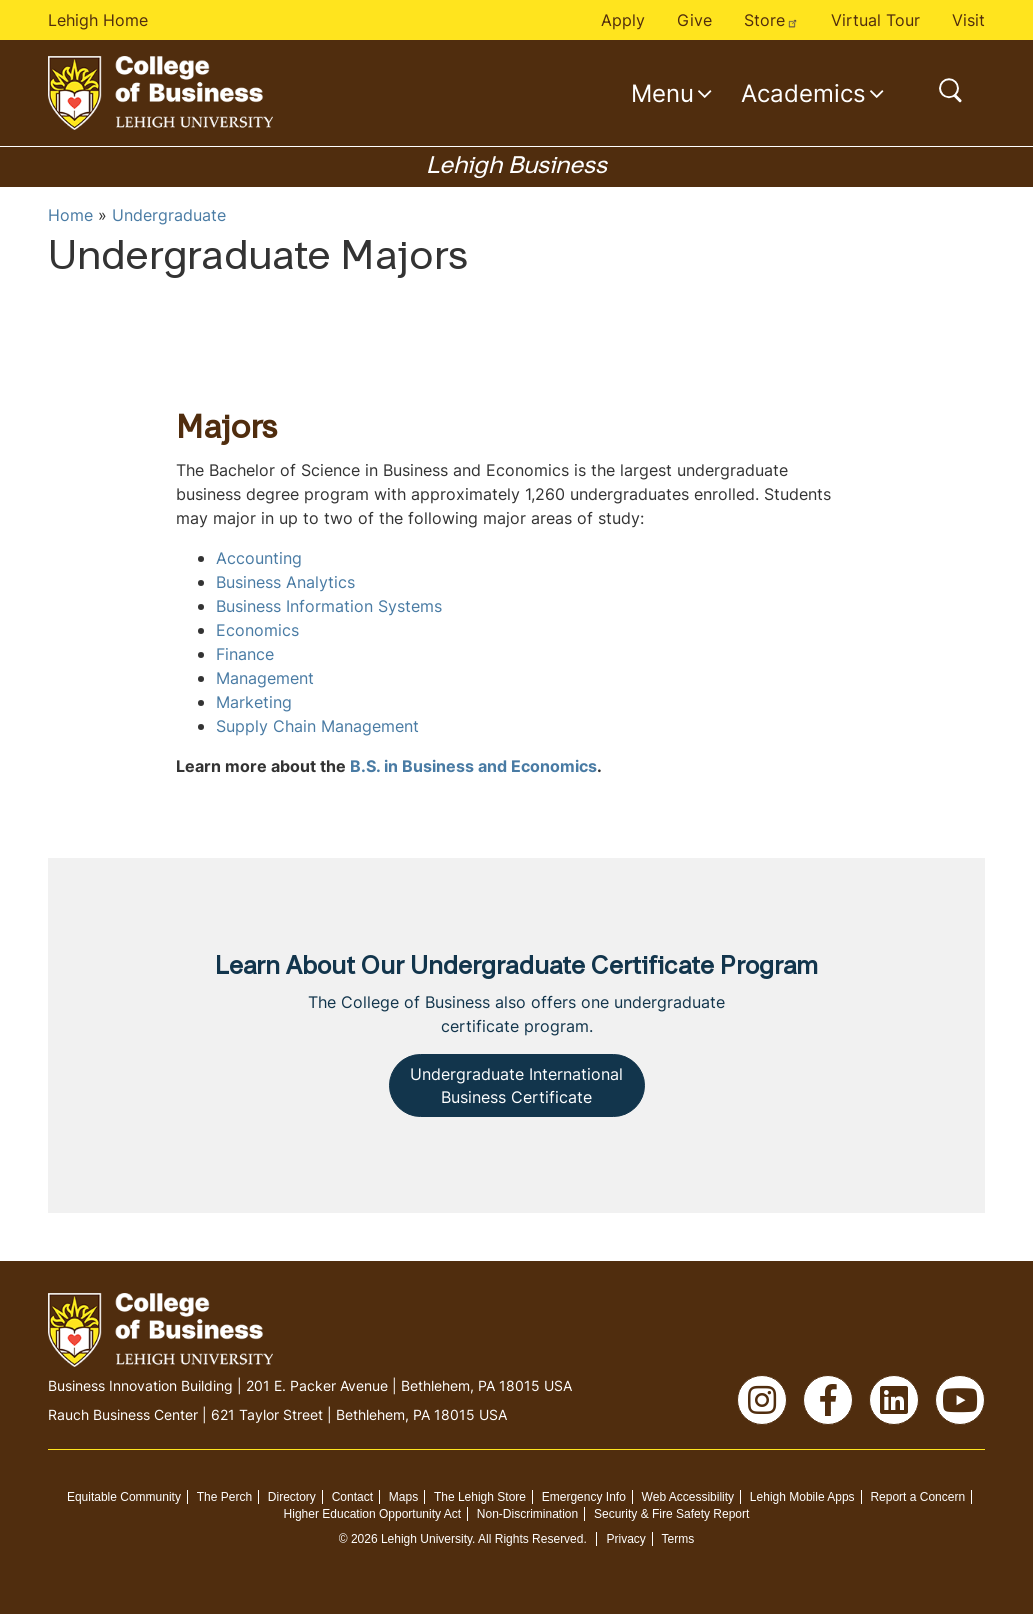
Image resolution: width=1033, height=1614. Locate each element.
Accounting (259, 558)
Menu (662, 93)
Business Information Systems (329, 606)
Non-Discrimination (527, 1514)
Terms (678, 1539)
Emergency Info (584, 1497)
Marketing (254, 702)
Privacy (625, 1539)
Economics (257, 630)
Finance (245, 654)
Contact (352, 1497)
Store (771, 20)
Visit (968, 20)
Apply (623, 20)
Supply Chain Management (317, 726)
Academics (803, 93)
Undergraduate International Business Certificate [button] (516, 1085)
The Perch (224, 1497)
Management (265, 678)
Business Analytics (285, 582)
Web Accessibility (688, 1497)
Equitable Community (124, 1497)
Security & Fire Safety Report (671, 1514)
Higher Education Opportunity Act (372, 1514)
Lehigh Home (98, 20)
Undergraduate (169, 215)
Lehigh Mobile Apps (802, 1497)
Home (70, 215)
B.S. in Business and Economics (473, 766)
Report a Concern (917, 1497)
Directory (292, 1497)
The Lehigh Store (480, 1497)
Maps (403, 1497)
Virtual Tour (875, 20)
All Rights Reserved (530, 1539)
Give (694, 20)
